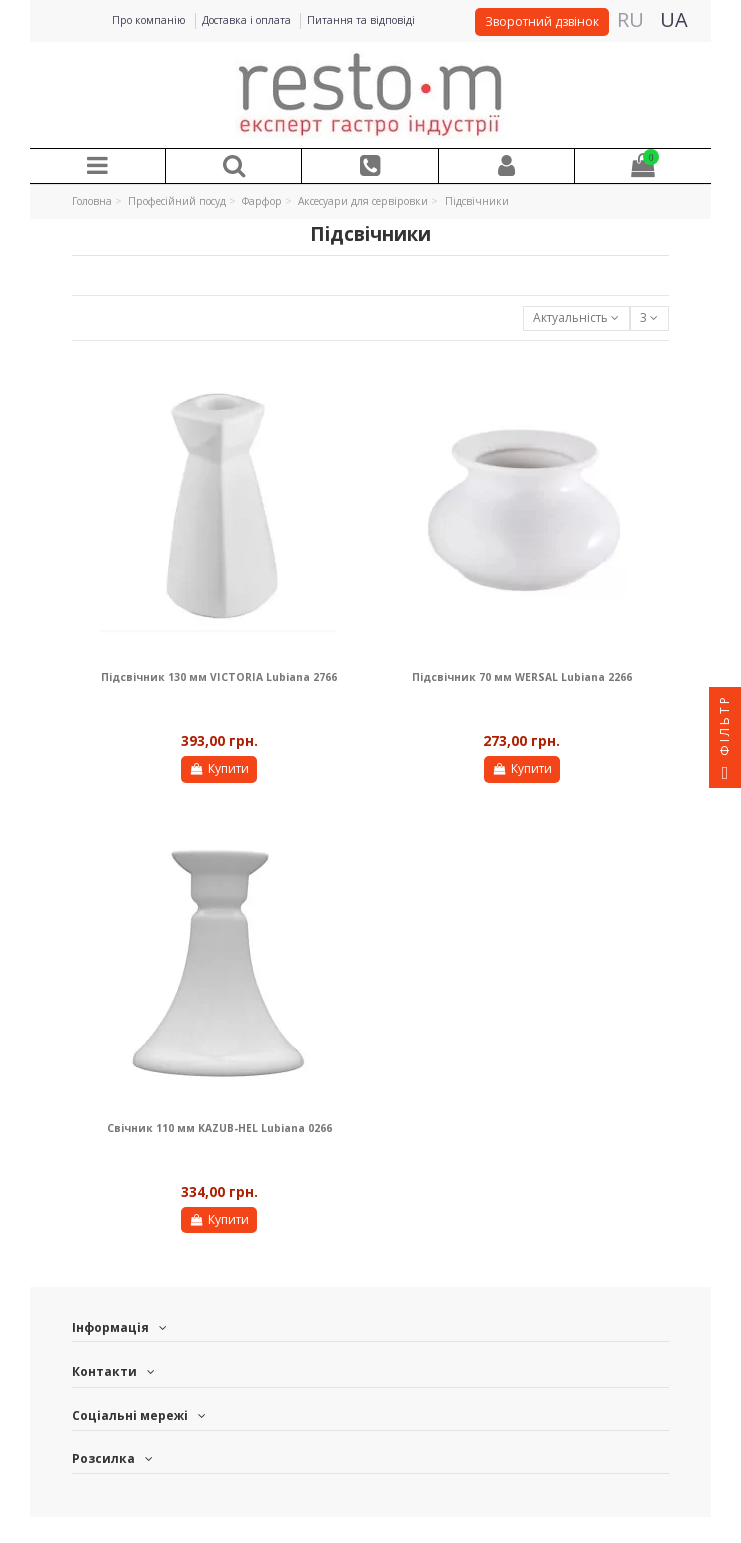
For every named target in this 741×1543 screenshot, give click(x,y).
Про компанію (150, 20)
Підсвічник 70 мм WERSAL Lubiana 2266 (522, 677)
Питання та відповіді (361, 20)
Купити (218, 768)
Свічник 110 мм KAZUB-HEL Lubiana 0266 (219, 1128)
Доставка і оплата (248, 20)
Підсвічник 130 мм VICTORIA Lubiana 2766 (219, 677)
